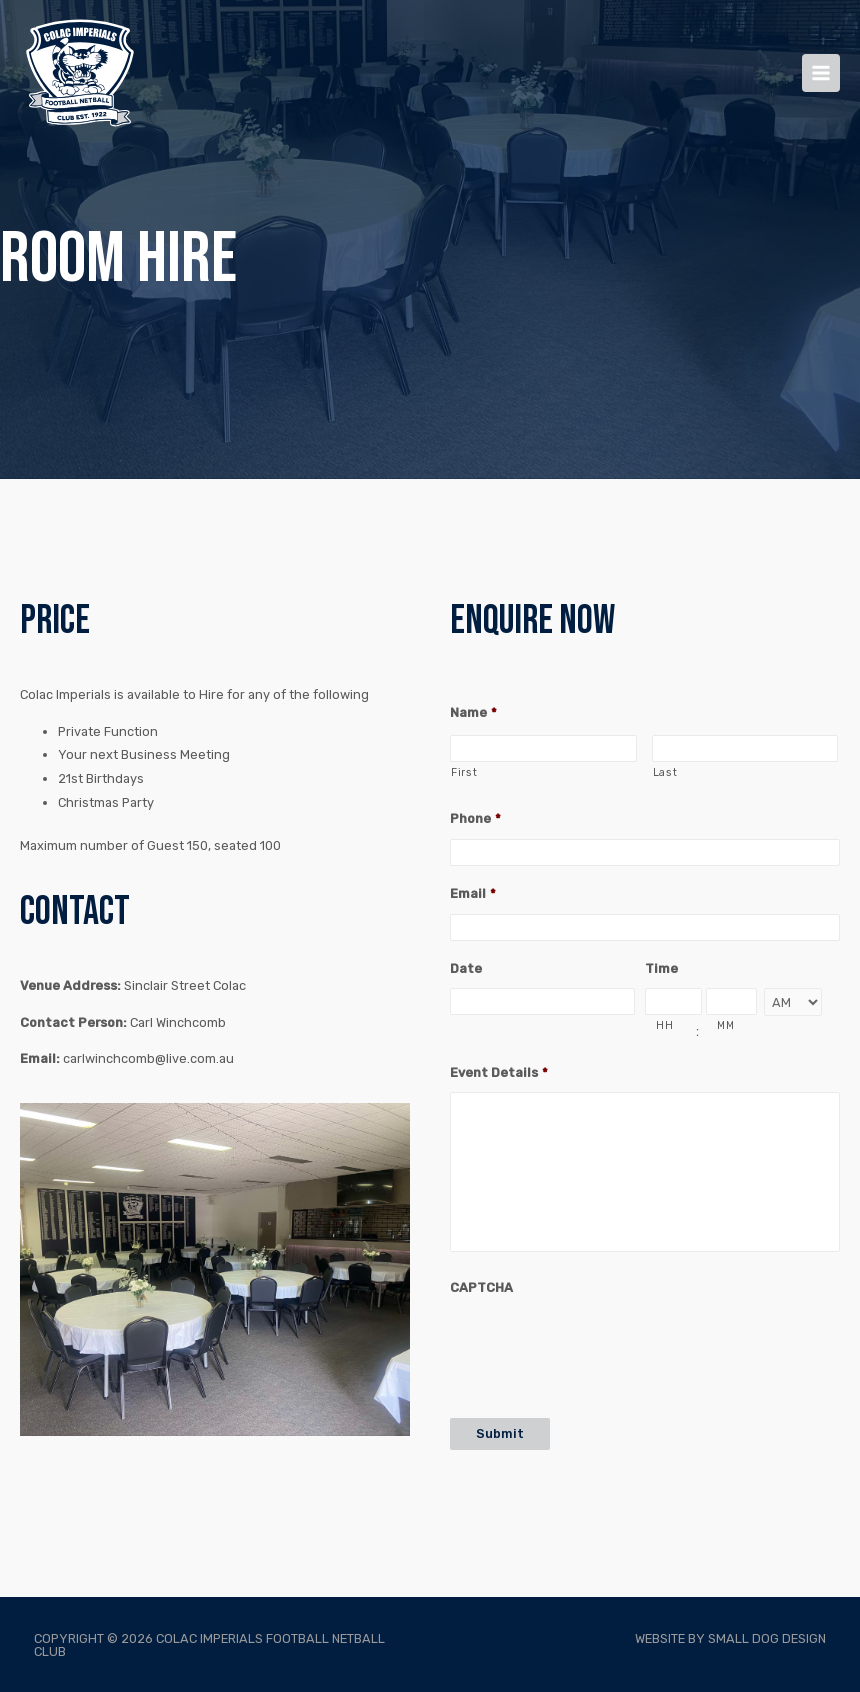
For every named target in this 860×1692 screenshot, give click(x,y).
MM (725, 1025)
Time (661, 968)
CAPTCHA (481, 1287)
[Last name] (745, 748)
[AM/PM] (793, 1002)
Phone (475, 818)
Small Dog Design (765, 1638)
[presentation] (602, 1347)
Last (665, 772)
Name (473, 712)
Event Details (499, 1072)
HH (664, 1025)
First (464, 772)
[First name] (543, 748)
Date (466, 968)
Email (473, 893)
